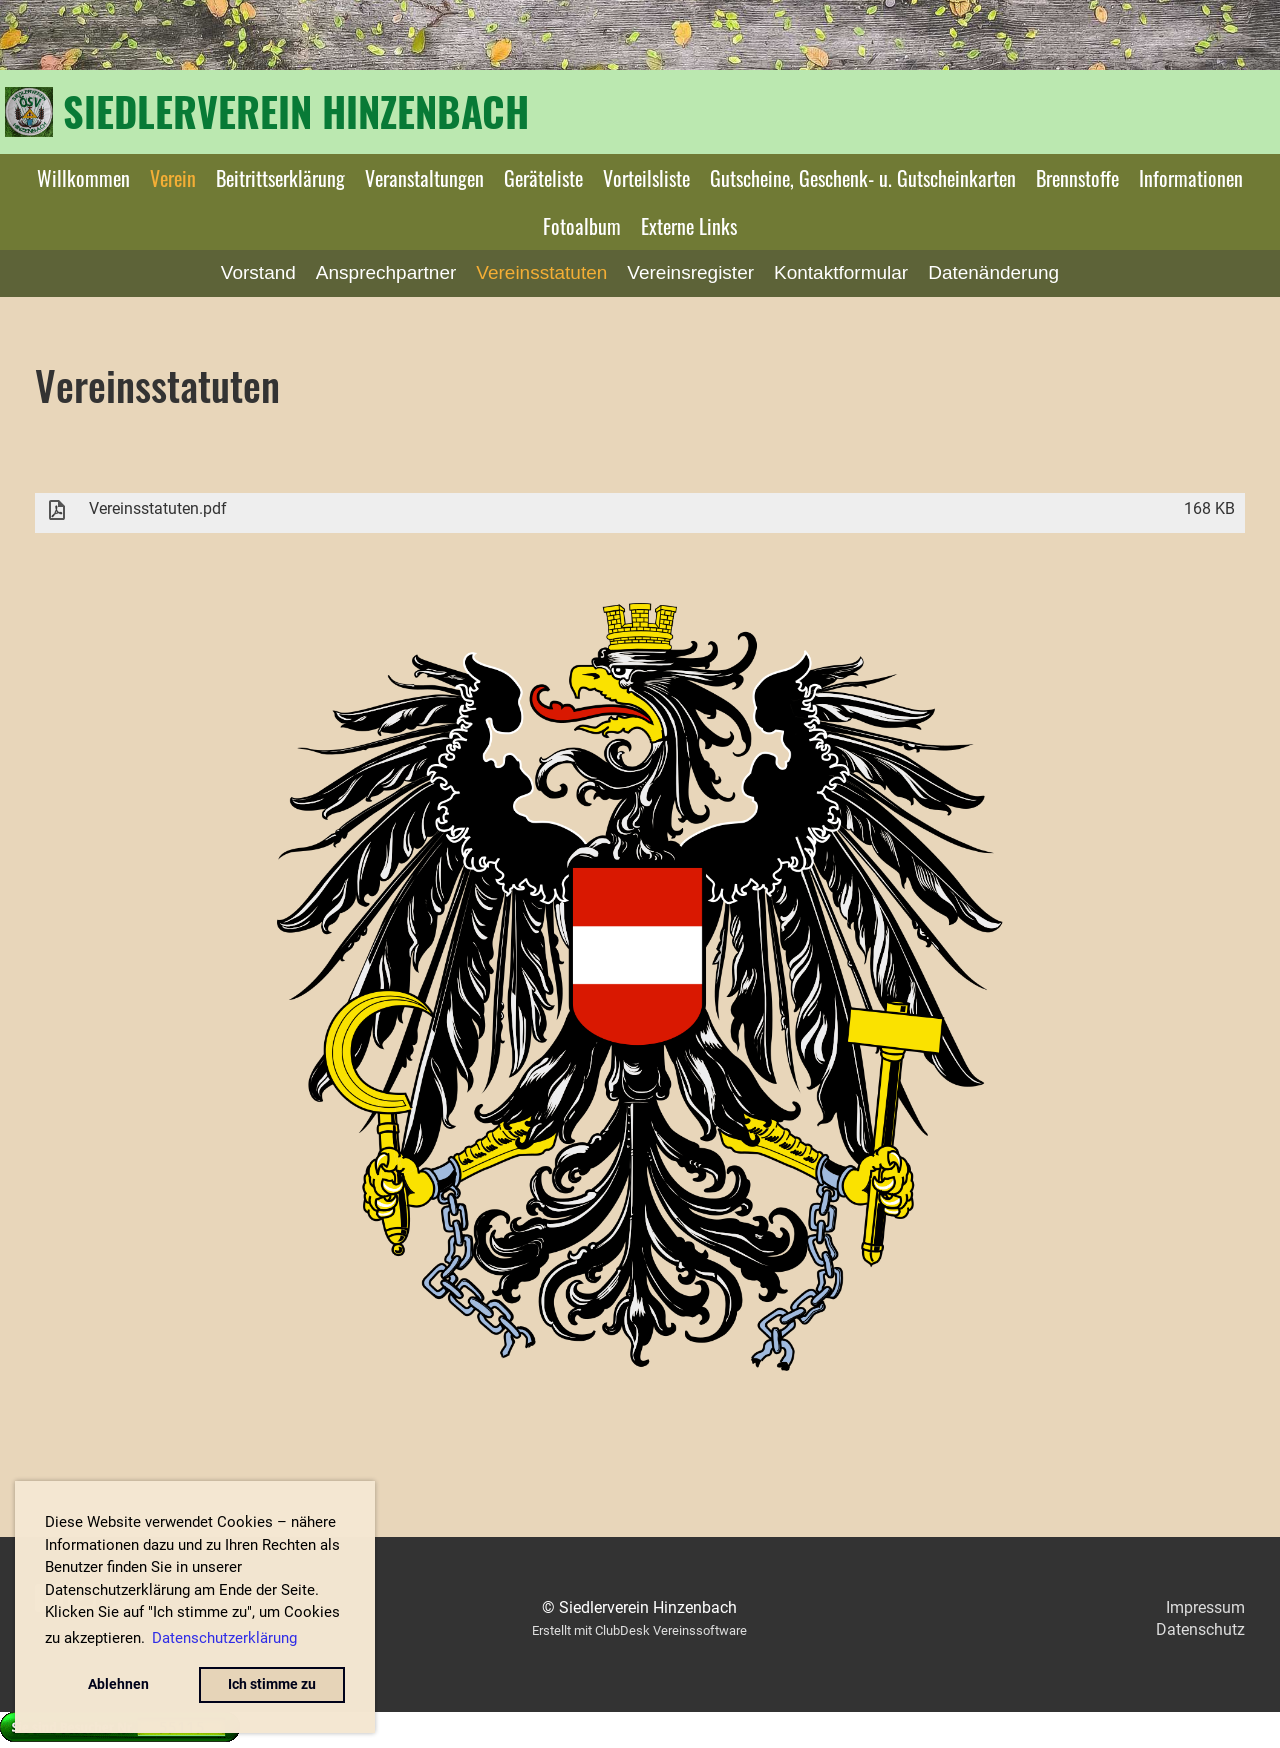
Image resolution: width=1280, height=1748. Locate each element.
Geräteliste (543, 178)
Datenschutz (1200, 1629)
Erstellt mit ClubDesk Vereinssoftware (639, 1630)
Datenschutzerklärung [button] (224, 1638)
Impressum (1205, 1607)
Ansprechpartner (386, 272)
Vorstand (258, 272)
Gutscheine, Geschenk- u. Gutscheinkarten (863, 178)
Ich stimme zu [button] (272, 1684)
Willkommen (83, 178)
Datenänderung (993, 272)
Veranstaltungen (424, 178)
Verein (173, 178)
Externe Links (689, 226)
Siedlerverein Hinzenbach (296, 111)
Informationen (1191, 178)
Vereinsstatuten (541, 272)
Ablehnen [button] (118, 1684)
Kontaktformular (841, 272)
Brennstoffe (1077, 178)
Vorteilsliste (646, 178)
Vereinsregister (690, 272)
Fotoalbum (582, 226)
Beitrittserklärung (280, 178)
